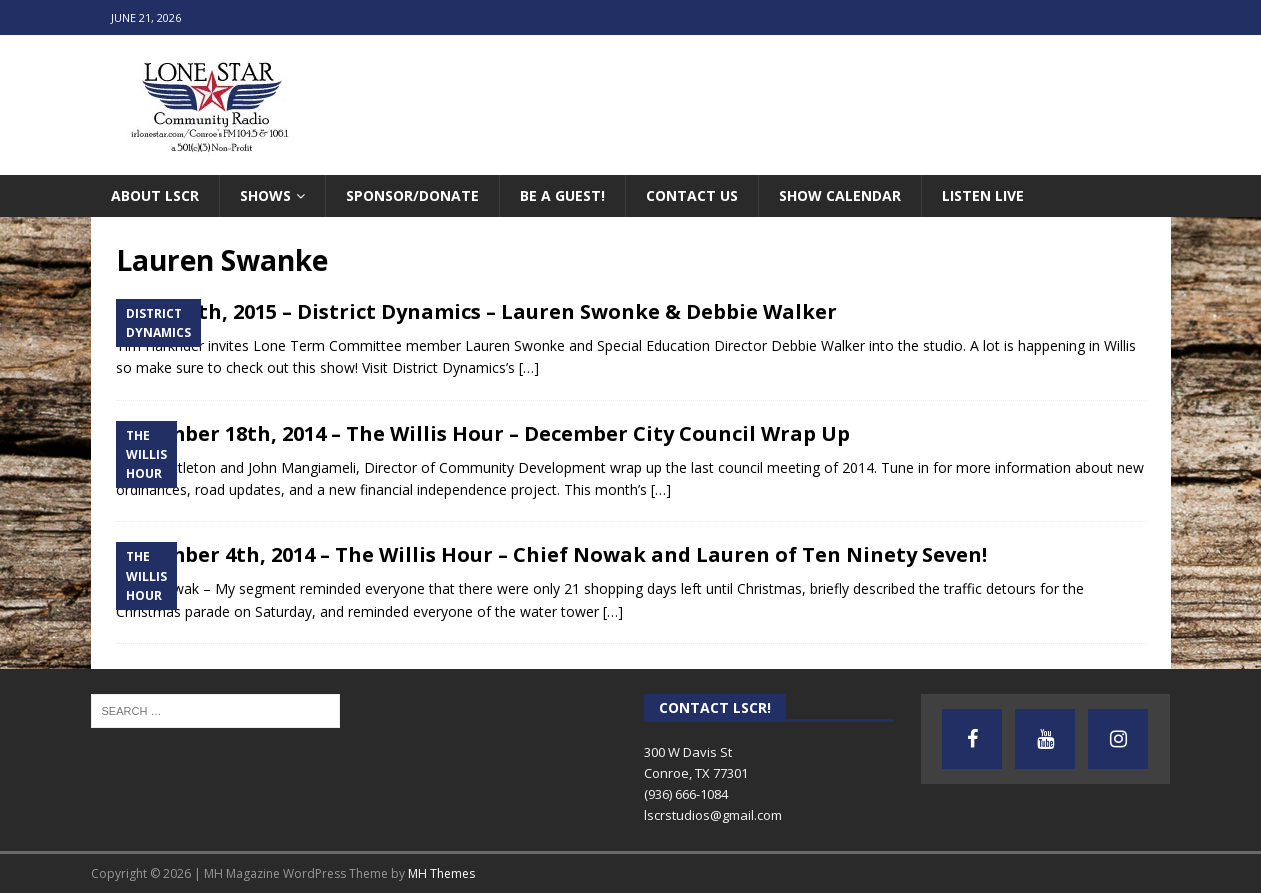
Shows (265, 195)
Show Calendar (840, 195)
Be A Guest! (562, 195)
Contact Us (692, 195)
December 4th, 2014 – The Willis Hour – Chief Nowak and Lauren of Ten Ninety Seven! (551, 554)
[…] (529, 367)
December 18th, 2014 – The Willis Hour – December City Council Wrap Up (483, 433)
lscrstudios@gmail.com (713, 815)
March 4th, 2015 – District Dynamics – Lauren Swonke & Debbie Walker (476, 311)
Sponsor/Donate (412, 195)
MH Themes (441, 873)
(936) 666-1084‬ (686, 794)
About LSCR (155, 195)
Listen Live (983, 195)
